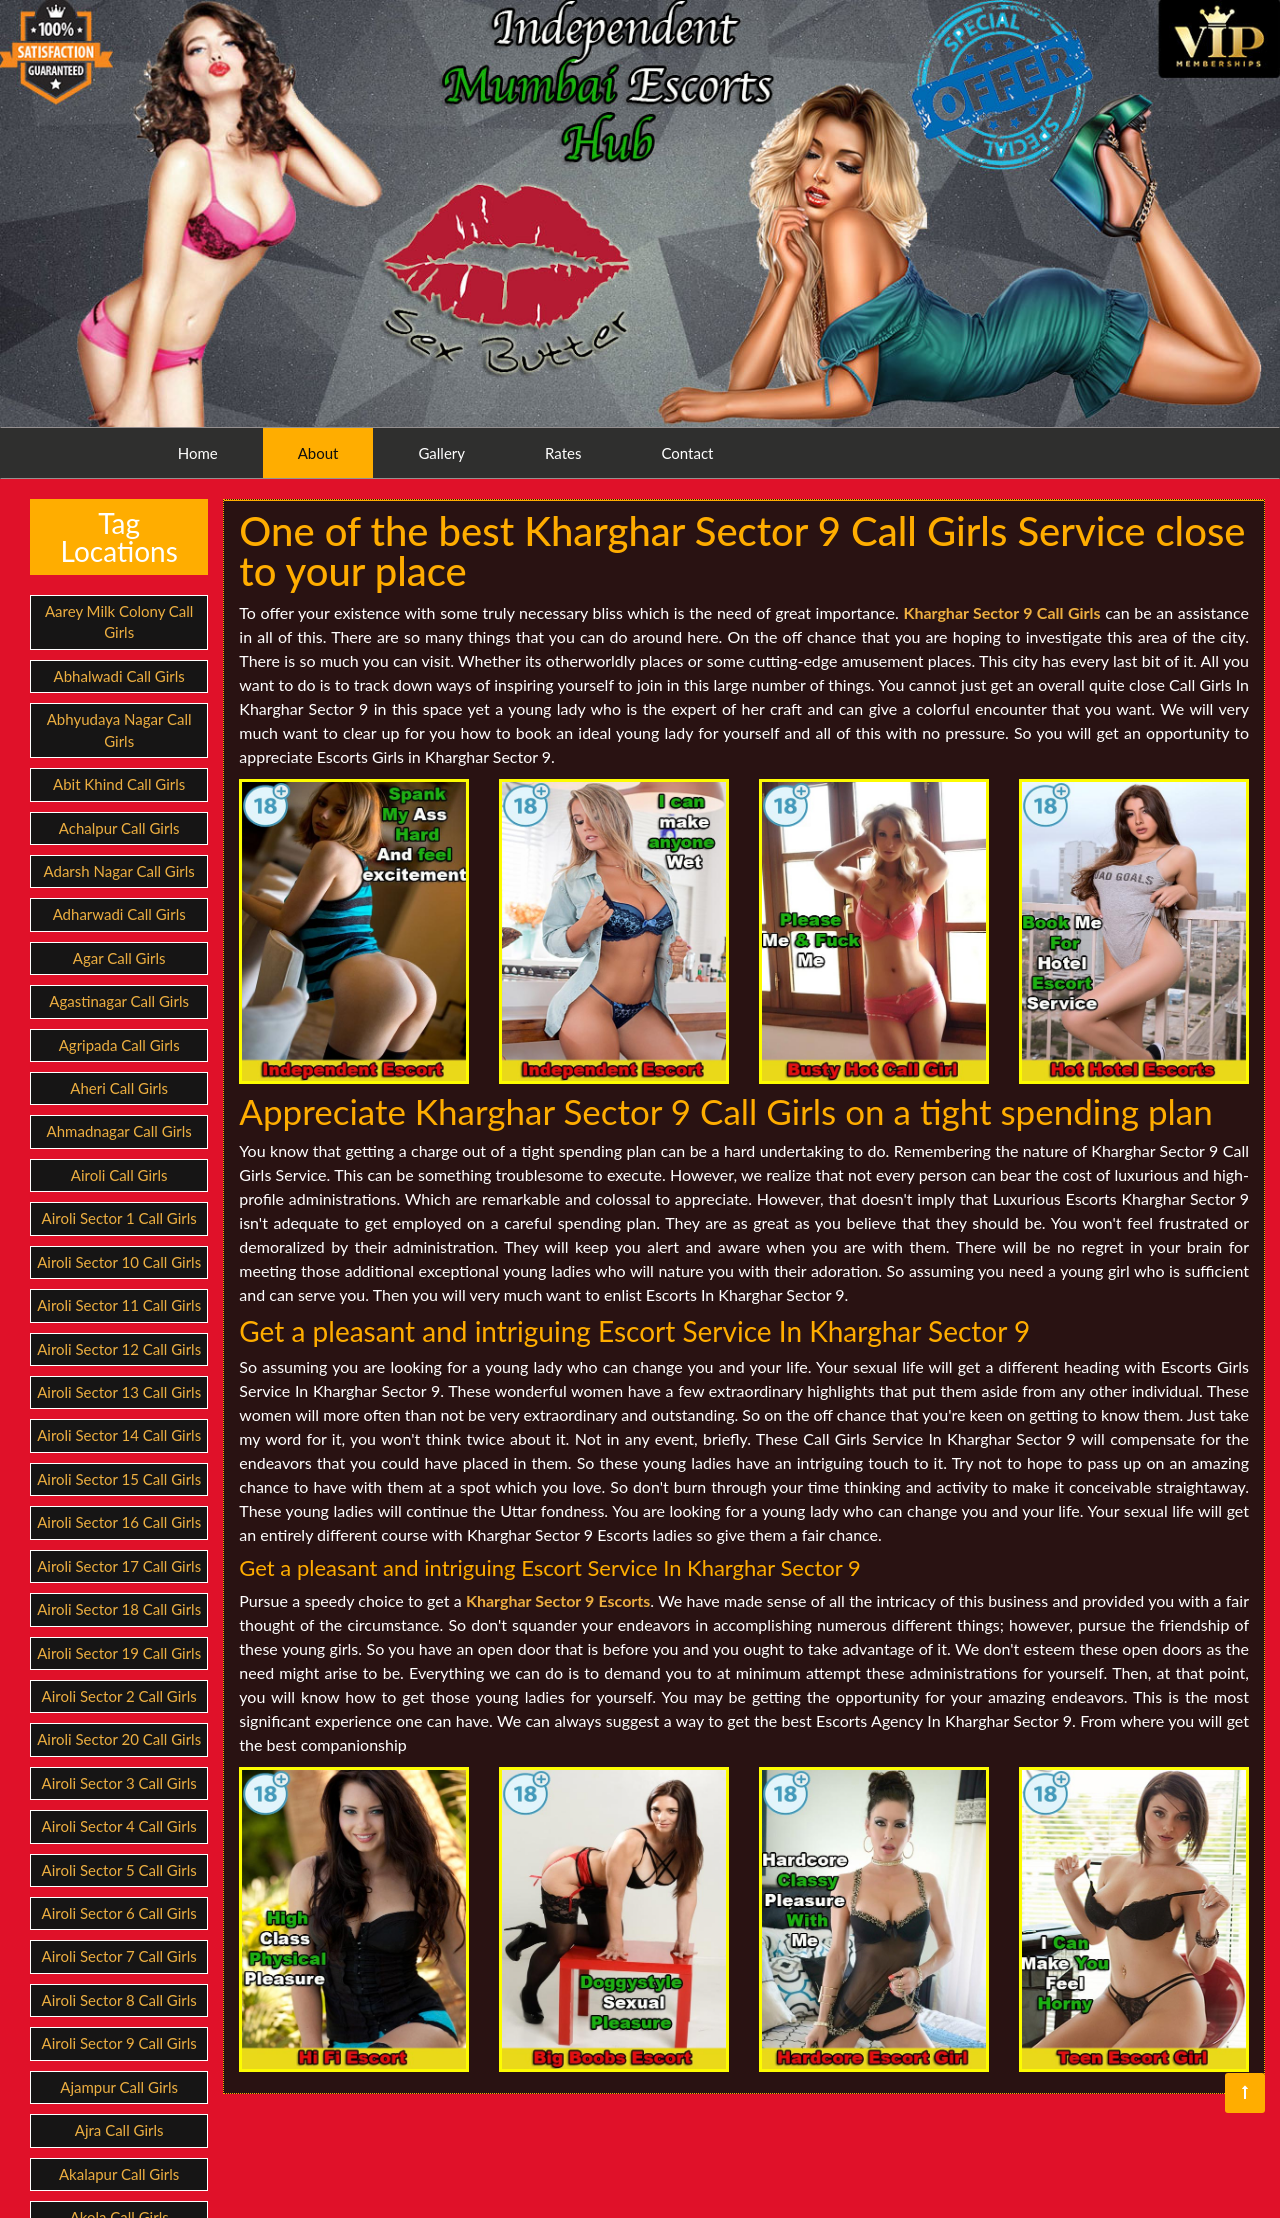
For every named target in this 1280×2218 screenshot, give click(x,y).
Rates (561, 453)
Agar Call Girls (119, 958)
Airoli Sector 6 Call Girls (119, 1913)
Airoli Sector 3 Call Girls (119, 1783)
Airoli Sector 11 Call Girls (119, 1305)
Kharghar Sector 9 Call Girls (1001, 612)
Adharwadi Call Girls (119, 914)
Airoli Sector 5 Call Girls (119, 1870)
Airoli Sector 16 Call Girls (119, 1522)
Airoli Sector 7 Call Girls (119, 1956)
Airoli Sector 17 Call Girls (119, 1566)
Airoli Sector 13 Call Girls (119, 1392)
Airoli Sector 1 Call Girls (119, 1218)
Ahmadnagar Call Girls (119, 1131)
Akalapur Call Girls (119, 2174)
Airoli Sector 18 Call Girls (119, 1609)
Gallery (440, 453)
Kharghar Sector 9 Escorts (558, 1600)
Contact (686, 453)
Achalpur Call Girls (119, 828)
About (316, 453)
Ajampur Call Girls (119, 2087)
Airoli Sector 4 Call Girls (119, 1826)
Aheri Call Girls (119, 1088)
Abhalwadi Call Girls (119, 676)
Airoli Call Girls (119, 1175)
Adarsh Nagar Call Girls (119, 871)
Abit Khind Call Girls (119, 784)
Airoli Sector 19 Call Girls (119, 1653)
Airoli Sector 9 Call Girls (119, 2043)
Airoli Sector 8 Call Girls (119, 2000)
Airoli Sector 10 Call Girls (119, 1262)
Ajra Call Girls (119, 2130)
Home (196, 453)
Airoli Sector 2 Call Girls (119, 1696)
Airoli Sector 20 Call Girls (119, 1739)
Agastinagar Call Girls (119, 1001)
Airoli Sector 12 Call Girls (119, 1349)
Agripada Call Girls (119, 1045)
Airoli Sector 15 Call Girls (119, 1479)
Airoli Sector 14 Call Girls (119, 1435)
